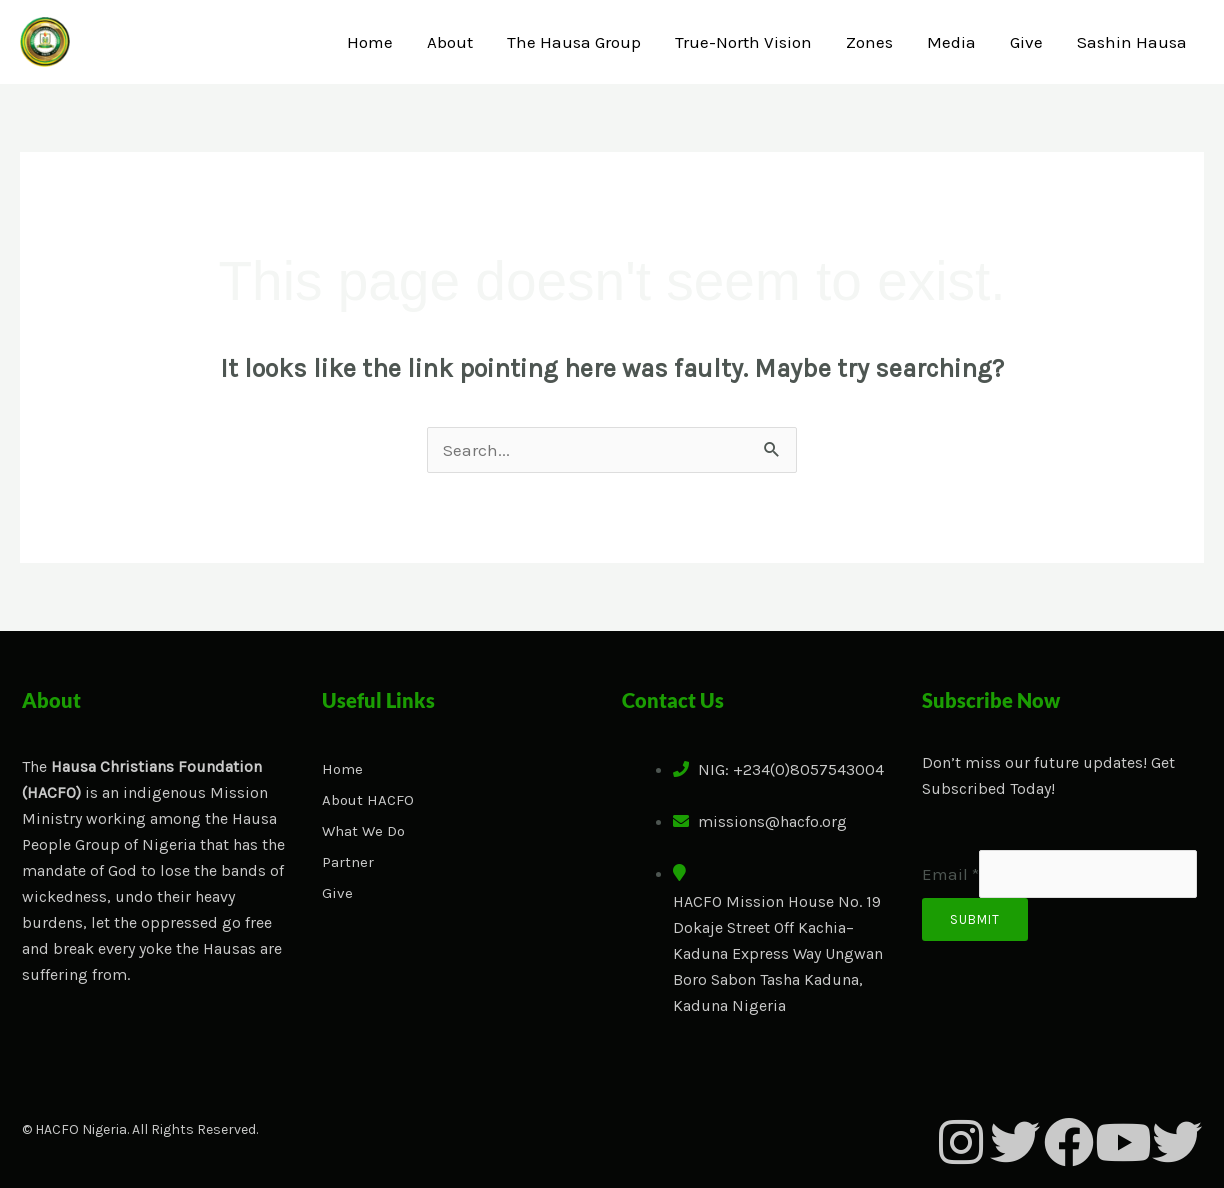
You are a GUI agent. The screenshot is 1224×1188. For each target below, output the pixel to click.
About (450, 42)
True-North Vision (743, 42)
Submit (975, 919)
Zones (869, 42)
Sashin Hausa (1132, 42)
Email (950, 874)
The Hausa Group (574, 42)
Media (951, 42)
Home (370, 42)
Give (1026, 42)
